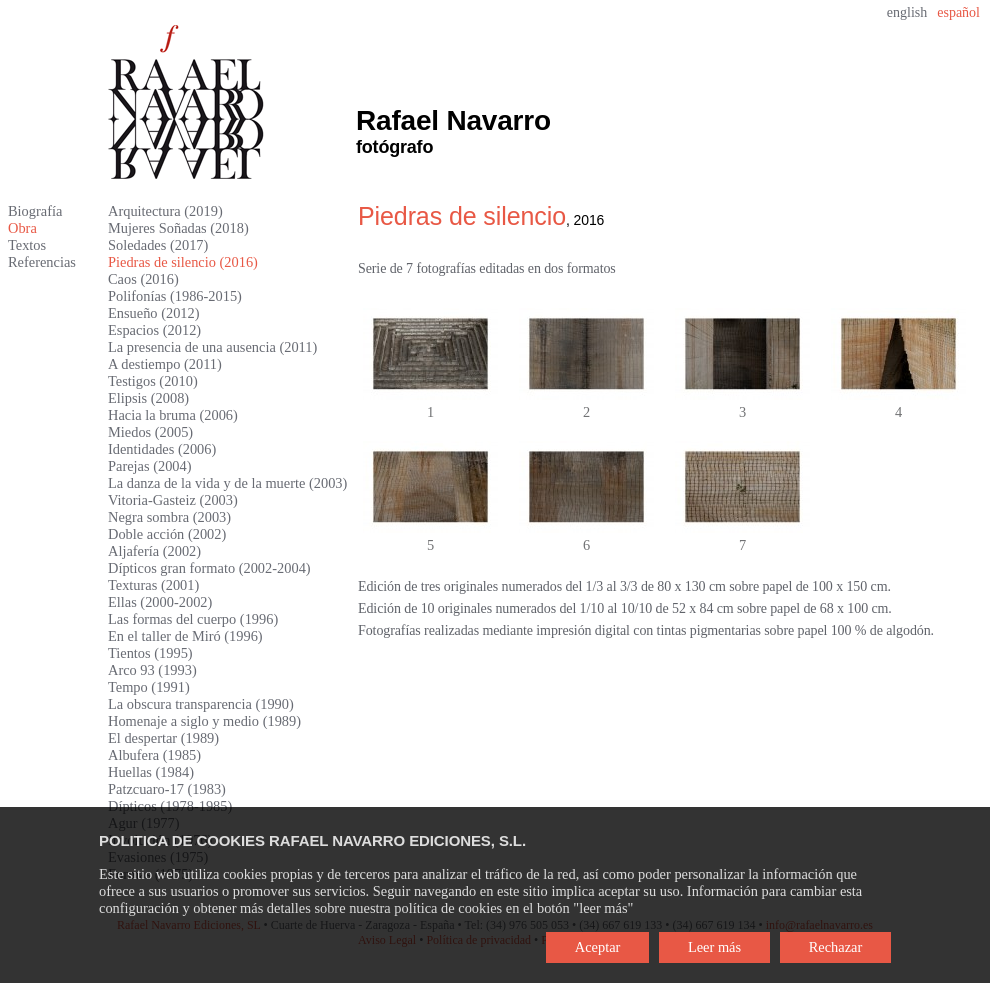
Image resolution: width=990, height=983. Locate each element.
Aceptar (598, 947)
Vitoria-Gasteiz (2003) (173, 500)
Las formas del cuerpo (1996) (193, 619)
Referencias (42, 262)
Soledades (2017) (158, 245)
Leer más (714, 947)
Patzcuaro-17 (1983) (167, 789)
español (958, 12)
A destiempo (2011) (165, 364)
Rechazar (836, 947)
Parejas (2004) (150, 466)
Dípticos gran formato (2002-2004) (209, 568)
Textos (27, 245)
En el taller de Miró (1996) (185, 636)
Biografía (35, 211)
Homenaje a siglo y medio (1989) (204, 721)
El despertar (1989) (163, 738)
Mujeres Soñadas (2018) (178, 228)
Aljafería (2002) (154, 551)
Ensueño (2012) (154, 313)
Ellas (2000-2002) (160, 602)
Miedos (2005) (150, 432)
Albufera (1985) (154, 755)
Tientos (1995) (150, 653)
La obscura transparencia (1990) (201, 704)
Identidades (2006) (162, 449)
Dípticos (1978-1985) (170, 806)
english (907, 12)
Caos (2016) (143, 279)
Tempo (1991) (149, 687)
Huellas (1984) (151, 772)
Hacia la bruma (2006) (173, 415)
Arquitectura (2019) (165, 211)
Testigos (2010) (153, 381)
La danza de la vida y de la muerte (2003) (227, 483)
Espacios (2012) (154, 330)
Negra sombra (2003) (169, 517)
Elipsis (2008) (148, 398)
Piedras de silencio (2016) (183, 262)
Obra (22, 228)
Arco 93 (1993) (152, 670)
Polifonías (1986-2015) (175, 296)
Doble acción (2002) (167, 534)
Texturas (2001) (153, 585)
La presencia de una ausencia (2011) (212, 347)
